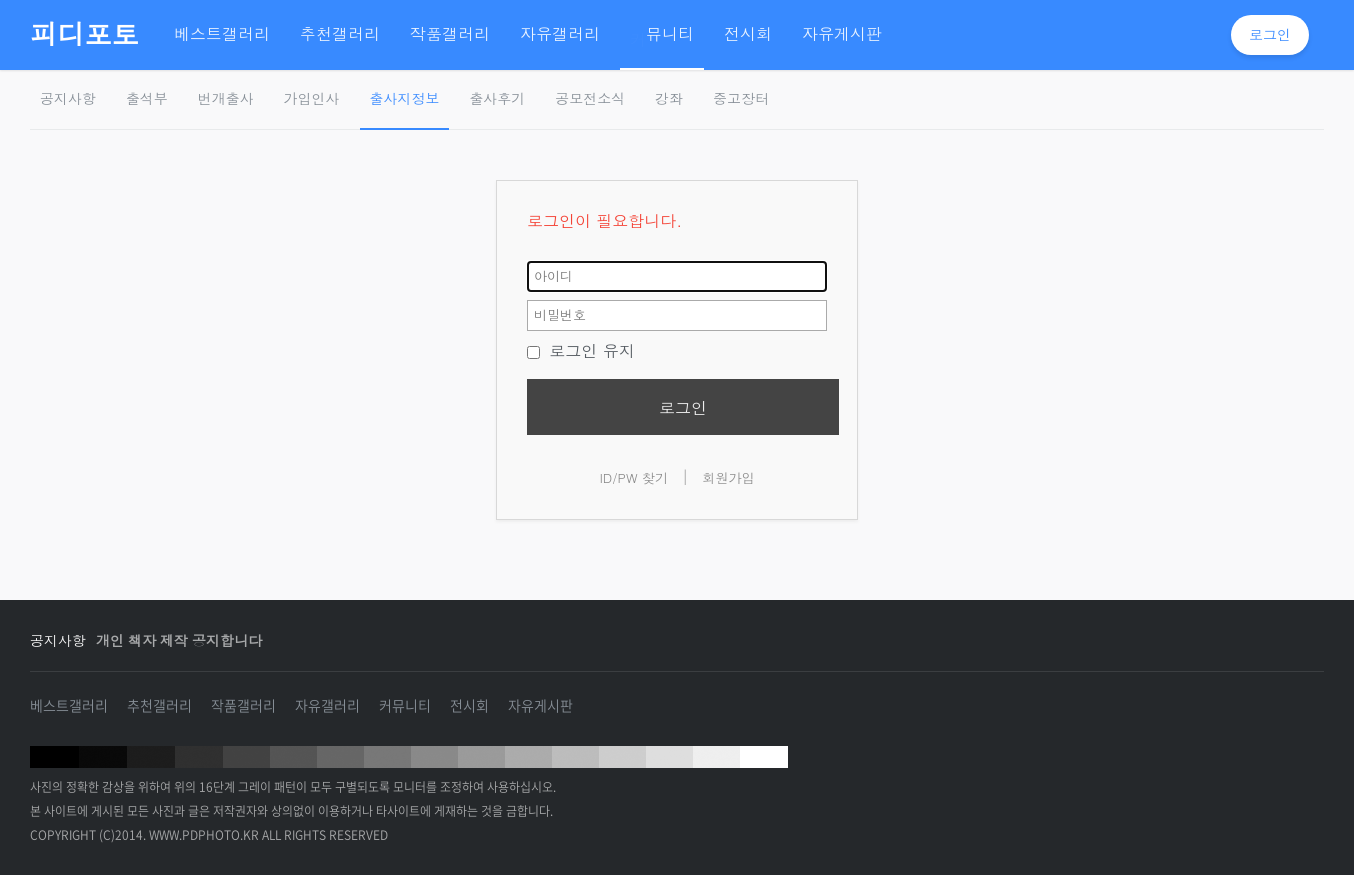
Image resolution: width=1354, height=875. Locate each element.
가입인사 (312, 98)
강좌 (669, 98)
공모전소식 (590, 98)
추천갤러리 (159, 705)
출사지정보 (405, 98)
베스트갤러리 (69, 705)
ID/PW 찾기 (633, 477)
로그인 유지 (581, 350)
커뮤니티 (405, 705)
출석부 (147, 98)
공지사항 (68, 98)
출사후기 (497, 98)
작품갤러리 (243, 705)
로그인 (1270, 34)
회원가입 (729, 477)
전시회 (469, 705)
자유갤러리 (327, 705)
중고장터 (741, 98)
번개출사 (226, 98)
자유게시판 (540, 705)
